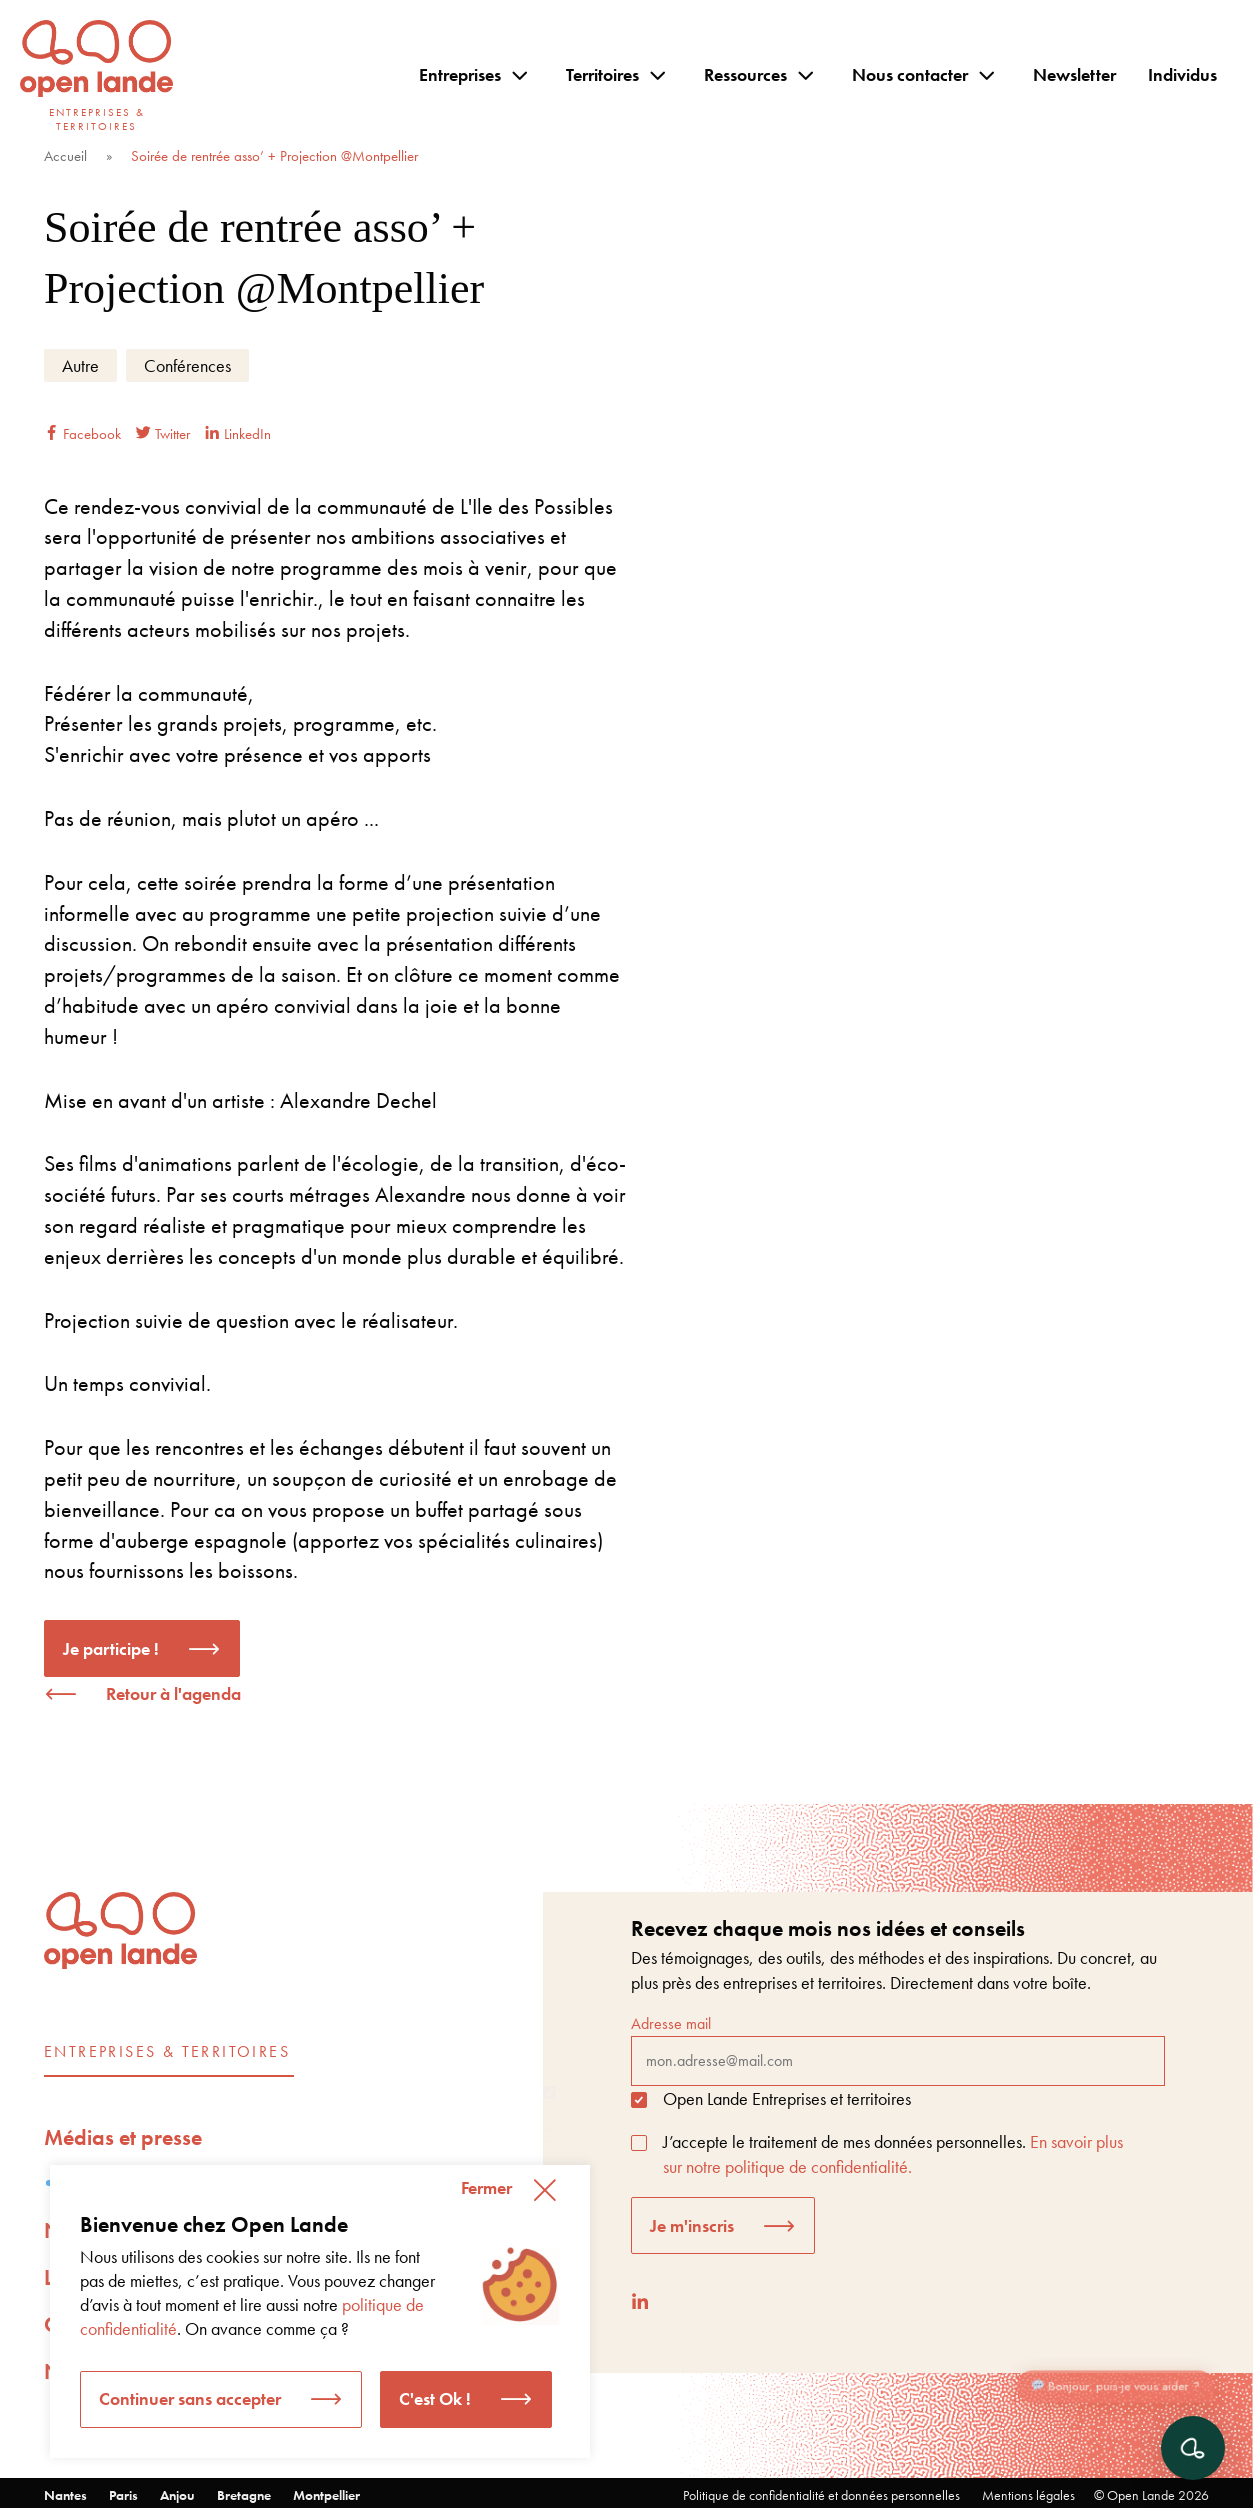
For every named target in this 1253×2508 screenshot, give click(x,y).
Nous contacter (910, 74)
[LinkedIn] (640, 2301)
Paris (123, 2495)
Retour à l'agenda (173, 1693)
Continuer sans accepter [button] (190, 2398)
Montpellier (326, 2495)
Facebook (82, 434)
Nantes (65, 2495)
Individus (1182, 74)
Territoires (602, 74)
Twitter (163, 434)
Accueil (65, 156)
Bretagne (244, 2495)
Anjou (177, 2495)
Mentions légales (1028, 2495)
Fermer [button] (486, 2187)
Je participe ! (111, 1648)
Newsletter (1074, 74)
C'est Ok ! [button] (435, 2398)
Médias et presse (123, 2137)
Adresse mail (898, 2049)
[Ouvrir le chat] (1193, 2448)
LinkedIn (238, 434)
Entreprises (460, 74)
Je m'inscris (692, 2225)
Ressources (745, 74)
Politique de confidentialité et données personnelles (821, 2495)
